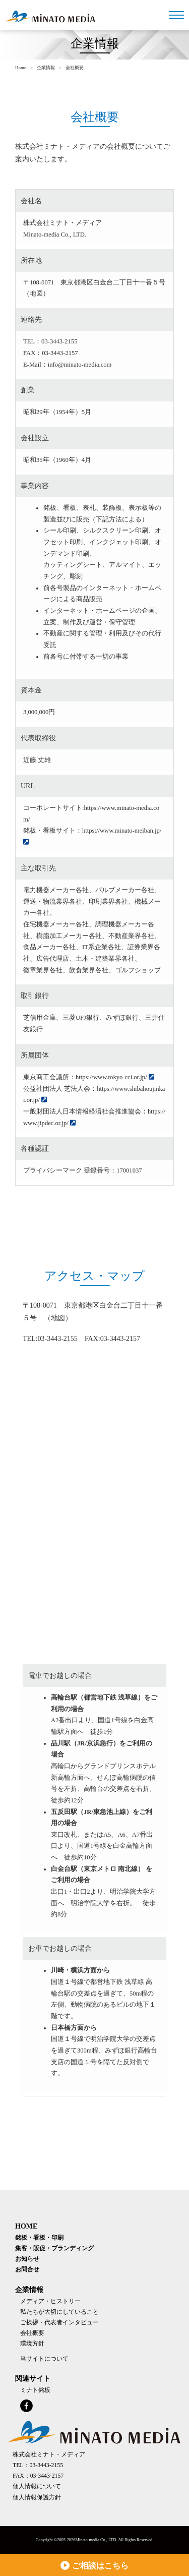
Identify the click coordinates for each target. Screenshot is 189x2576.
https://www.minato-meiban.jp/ (121, 830)
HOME (26, 2226)
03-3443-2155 (59, 341)
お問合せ (27, 2269)
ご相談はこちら (94, 2565)
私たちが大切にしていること (59, 2312)
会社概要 (32, 2333)
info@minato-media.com (80, 364)
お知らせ (27, 2259)
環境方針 (32, 2343)
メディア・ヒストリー (50, 2301)
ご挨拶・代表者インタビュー (59, 2322)
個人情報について (37, 2486)
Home (20, 67)
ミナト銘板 (35, 2390)
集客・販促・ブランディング (54, 2248)
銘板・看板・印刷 (39, 2238)
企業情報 (46, 67)
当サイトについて (44, 2359)
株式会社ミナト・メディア (49, 2454)
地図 (36, 293)
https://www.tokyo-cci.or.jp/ (111, 1077)
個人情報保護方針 (37, 2497)
